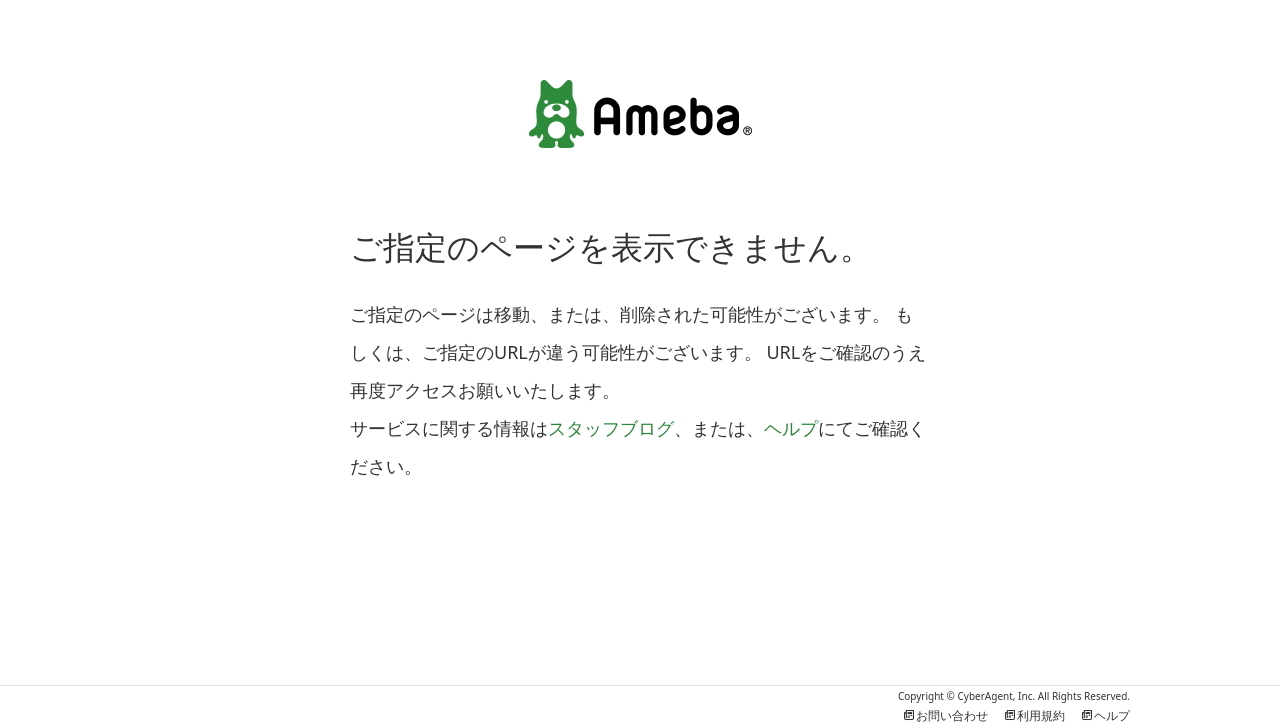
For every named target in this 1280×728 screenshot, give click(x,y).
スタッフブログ (611, 428)
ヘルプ (791, 428)
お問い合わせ (945, 715)
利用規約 (1034, 715)
